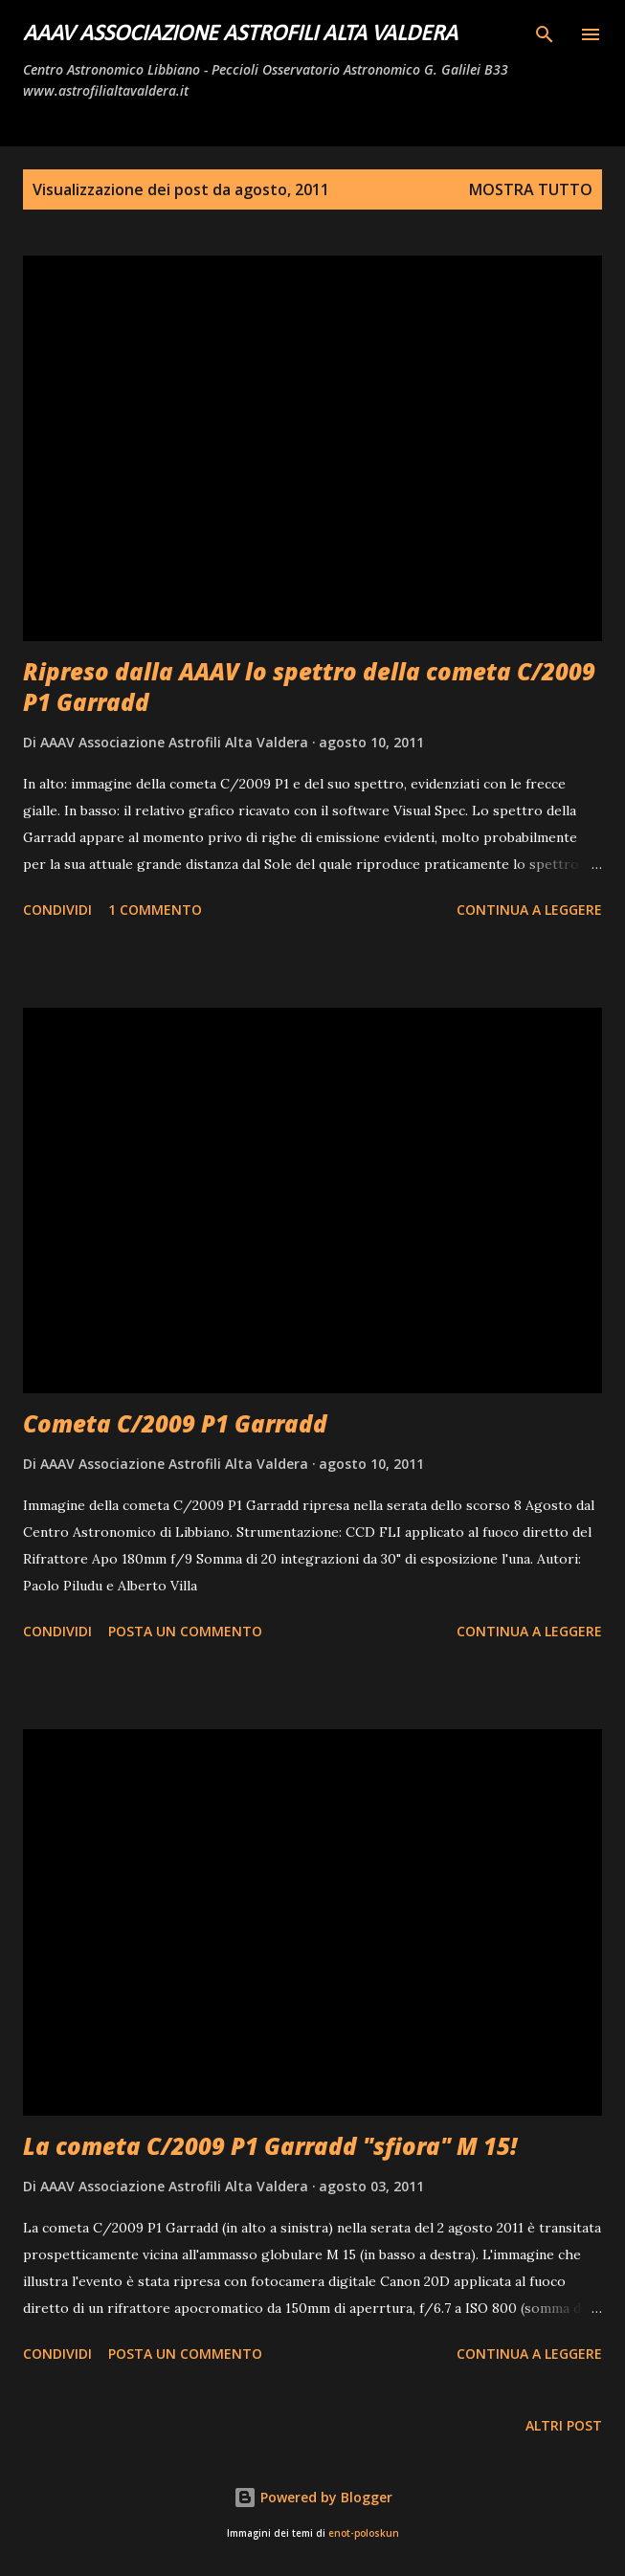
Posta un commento (185, 1631)
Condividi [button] (57, 909)
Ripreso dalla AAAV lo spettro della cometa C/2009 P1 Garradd (309, 686)
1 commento (155, 909)
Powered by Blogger (313, 2497)
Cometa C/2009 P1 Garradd (175, 1423)
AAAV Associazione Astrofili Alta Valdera (240, 34)
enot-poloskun (363, 2533)
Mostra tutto (530, 189)
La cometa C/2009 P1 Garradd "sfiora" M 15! (270, 2146)
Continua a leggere (529, 909)
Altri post (563, 2425)
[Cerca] (544, 34)
